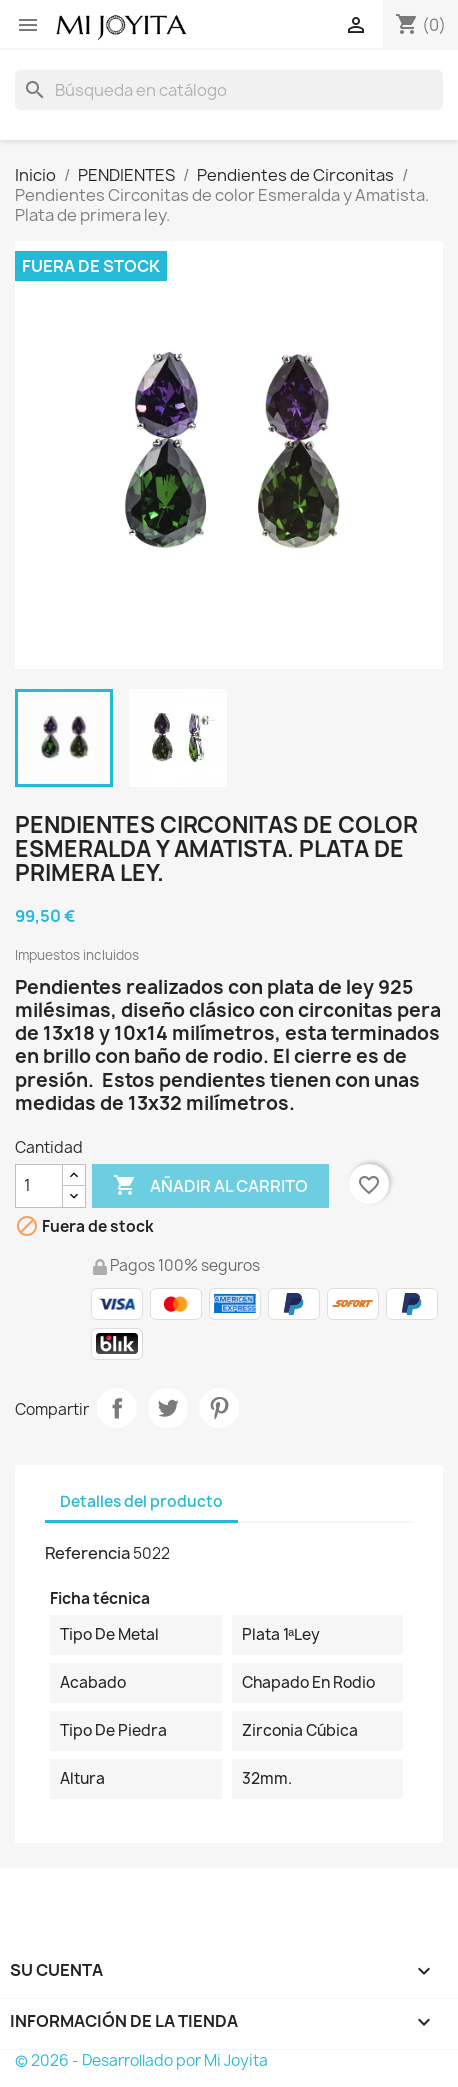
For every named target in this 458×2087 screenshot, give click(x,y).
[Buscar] (229, 90)
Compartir (117, 1408)
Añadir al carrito (210, 1186)
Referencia (87, 1553)
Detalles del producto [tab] (141, 1501)
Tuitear (168, 1408)
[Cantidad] (39, 1186)
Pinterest (219, 1408)
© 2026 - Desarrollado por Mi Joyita (141, 2060)
